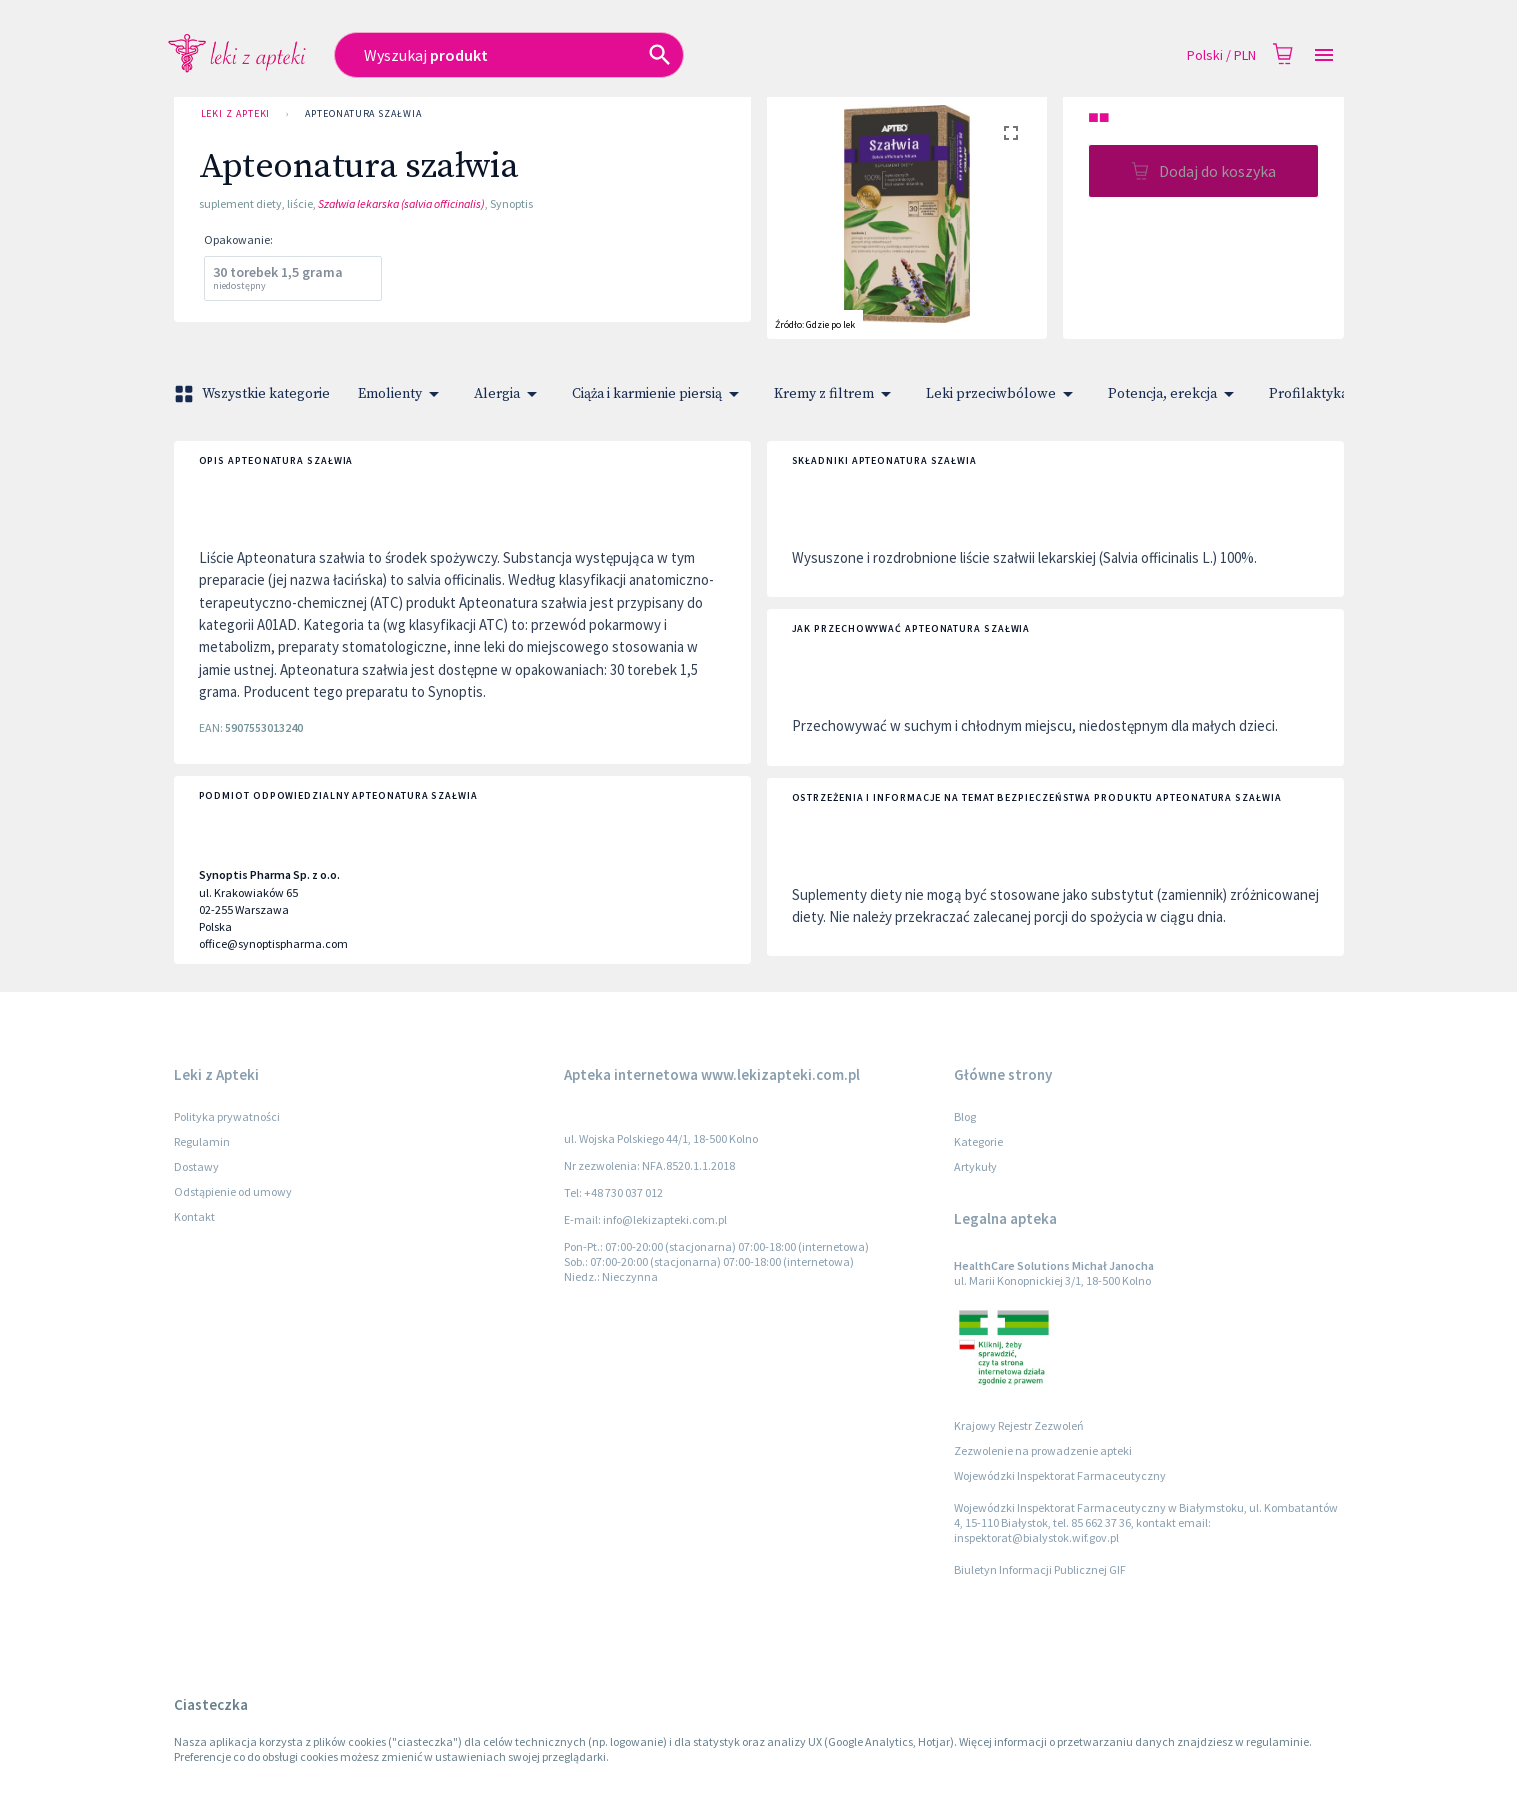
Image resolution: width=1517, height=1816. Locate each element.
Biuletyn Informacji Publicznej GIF (1040, 1569)
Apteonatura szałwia (363, 114)
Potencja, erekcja (1174, 394)
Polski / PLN (1221, 55)
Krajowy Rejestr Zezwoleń (1019, 1425)
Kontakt (194, 1216)
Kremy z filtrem (836, 394)
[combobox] (615, 55)
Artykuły (975, 1166)
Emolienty (402, 394)
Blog (965, 1116)
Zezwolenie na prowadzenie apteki (1043, 1450)
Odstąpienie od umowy (233, 1191)
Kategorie (978, 1141)
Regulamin (202, 1141)
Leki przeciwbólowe (1003, 394)
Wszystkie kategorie (254, 394)
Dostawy (196, 1166)
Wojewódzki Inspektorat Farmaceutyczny (1060, 1475)
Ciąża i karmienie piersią (659, 394)
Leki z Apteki (236, 114)
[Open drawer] (1324, 55)
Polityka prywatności (227, 1116)
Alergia (509, 394)
